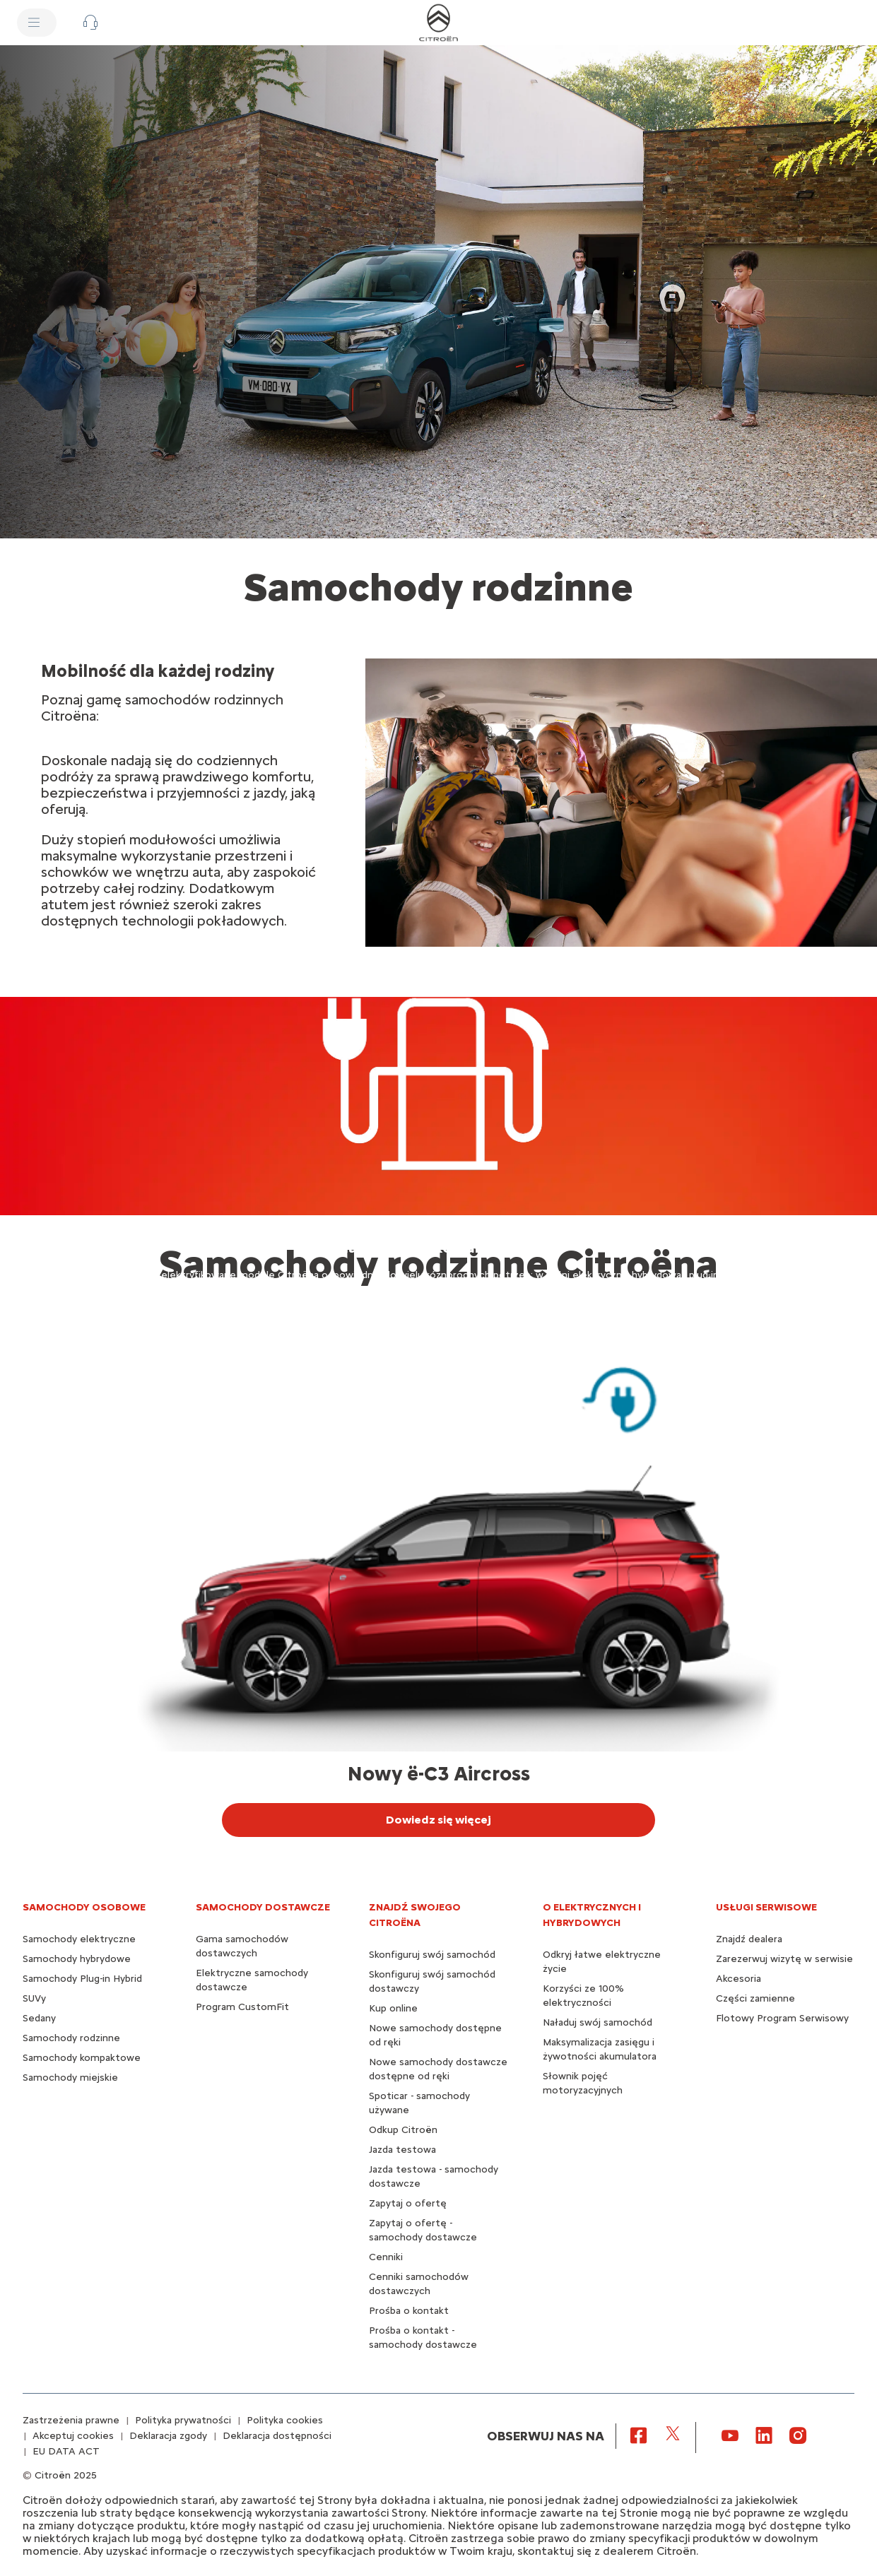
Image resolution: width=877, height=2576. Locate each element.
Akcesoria (738, 1979)
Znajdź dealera (749, 1939)
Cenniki (386, 2257)
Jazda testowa (402, 2150)
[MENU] (36, 22)
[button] (90, 22)
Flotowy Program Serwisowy (782, 2018)
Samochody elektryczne (79, 1939)
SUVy (34, 1998)
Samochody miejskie (70, 2078)
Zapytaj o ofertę (408, 2203)
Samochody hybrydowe (77, 1959)
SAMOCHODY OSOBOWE (84, 1907)
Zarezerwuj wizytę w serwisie (784, 1959)
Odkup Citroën (403, 2130)
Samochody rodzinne (71, 2038)
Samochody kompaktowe (82, 2058)
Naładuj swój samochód (597, 2022)
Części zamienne (755, 1998)
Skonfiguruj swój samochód (432, 1955)
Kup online (393, 2008)
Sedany (39, 2018)
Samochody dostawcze (263, 1907)
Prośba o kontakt (409, 2311)
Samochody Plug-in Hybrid (82, 1979)
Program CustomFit (242, 2007)
